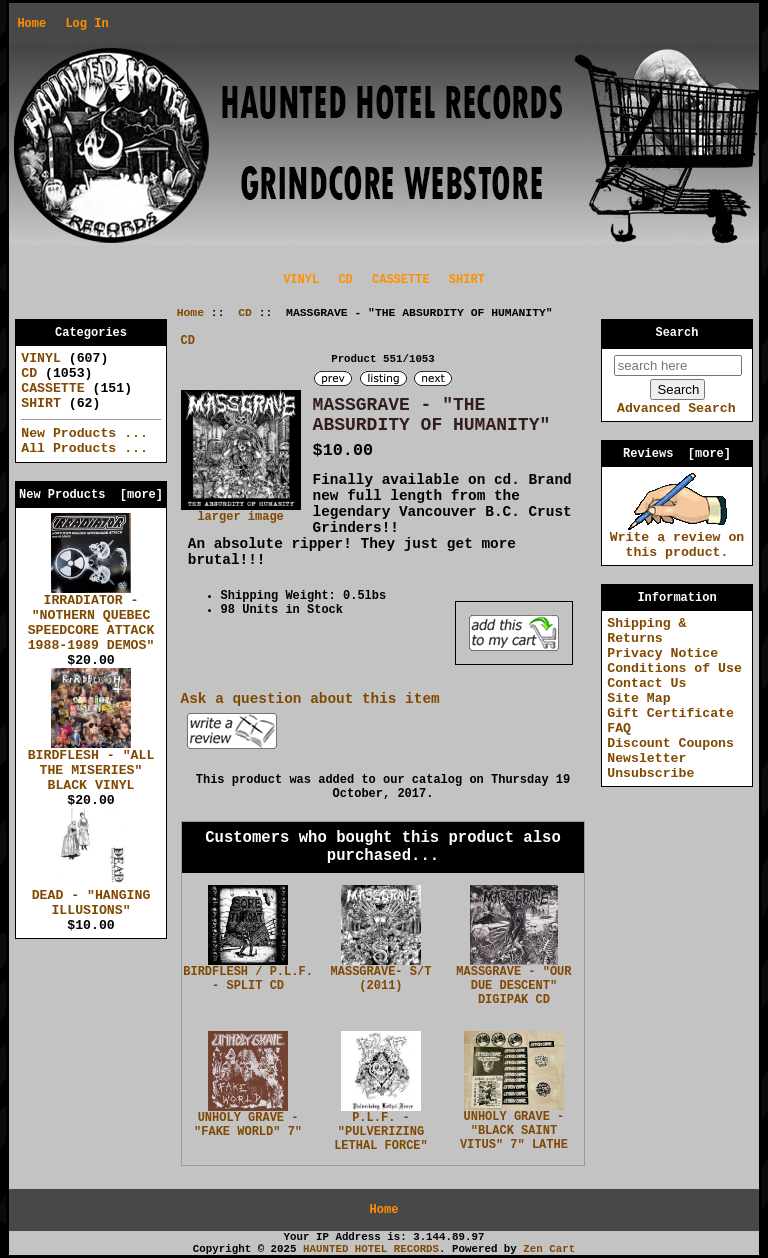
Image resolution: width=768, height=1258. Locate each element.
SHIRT (467, 280)
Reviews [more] (677, 454)
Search (677, 333)
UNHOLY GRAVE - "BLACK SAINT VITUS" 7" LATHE (514, 1131)
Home (31, 24)
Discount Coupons (670, 743)
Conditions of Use (674, 668)
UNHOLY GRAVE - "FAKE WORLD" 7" (248, 1125)
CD (245, 313)
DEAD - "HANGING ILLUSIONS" (91, 897)
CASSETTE (401, 280)
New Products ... (84, 433)
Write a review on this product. (677, 539)
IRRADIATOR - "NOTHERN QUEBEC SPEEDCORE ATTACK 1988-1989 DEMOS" (91, 617)
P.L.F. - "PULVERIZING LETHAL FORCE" (381, 1132)
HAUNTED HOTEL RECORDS (371, 1249)
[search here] (678, 365)
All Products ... (84, 448)
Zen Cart (549, 1249)
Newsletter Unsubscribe (650, 766)
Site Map (638, 698)
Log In (86, 24)
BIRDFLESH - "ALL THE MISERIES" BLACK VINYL (91, 765)
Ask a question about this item (310, 699)
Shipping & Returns (646, 631)
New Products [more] (91, 495)
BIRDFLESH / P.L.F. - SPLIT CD (248, 979)
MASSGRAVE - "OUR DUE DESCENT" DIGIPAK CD (513, 986)
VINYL (301, 280)
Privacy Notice (662, 653)
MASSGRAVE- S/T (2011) (381, 979)
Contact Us (646, 683)
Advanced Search (676, 408)
